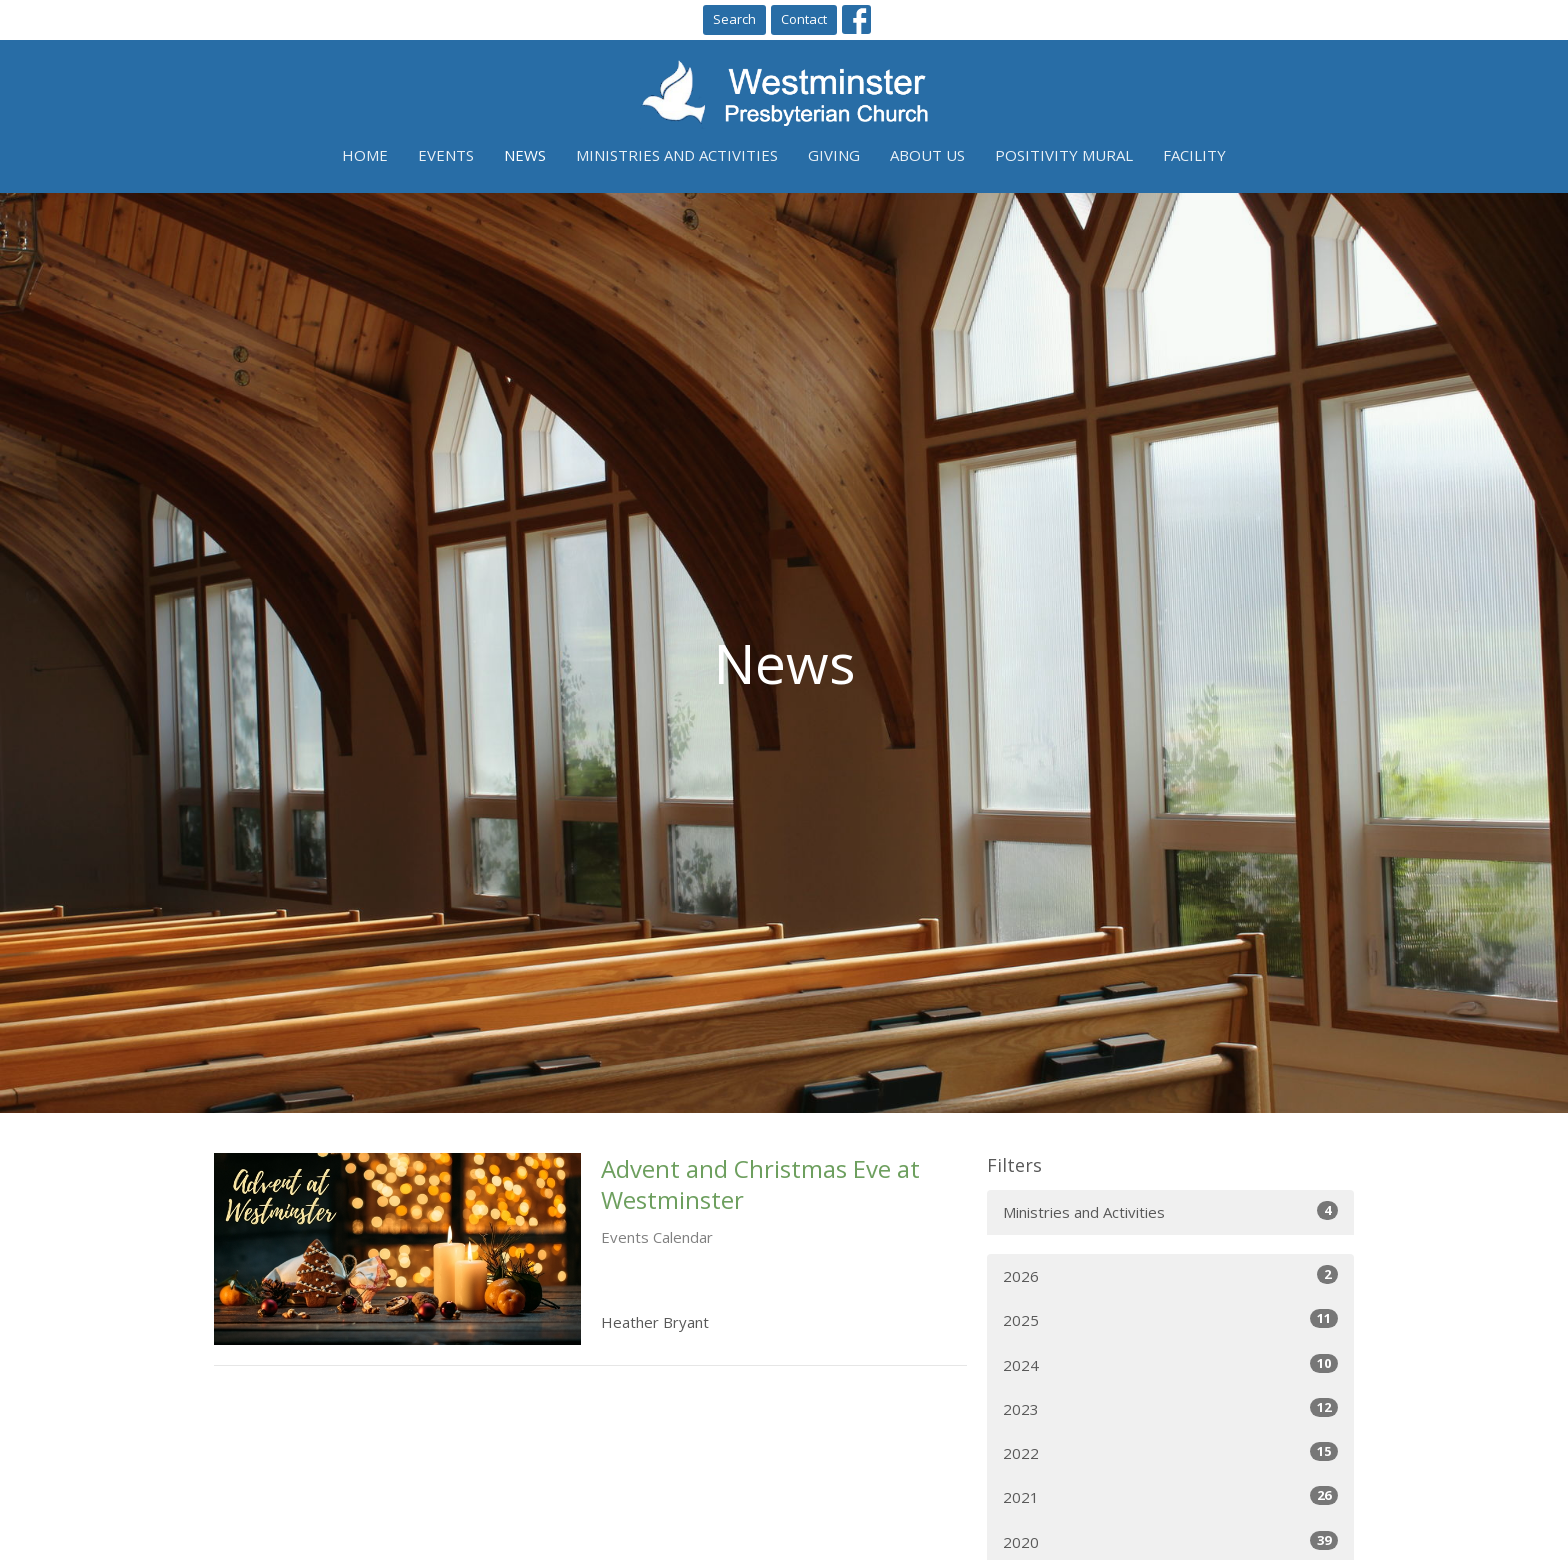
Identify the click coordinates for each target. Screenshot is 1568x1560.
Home (365, 155)
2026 (1170, 1275)
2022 (1170, 1452)
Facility (1194, 155)
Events (446, 155)
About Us (927, 155)
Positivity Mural (1064, 155)
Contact (804, 19)
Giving (834, 155)
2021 (1170, 1496)
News (525, 155)
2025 (1170, 1319)
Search (734, 19)
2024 (1170, 1364)
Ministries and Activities (677, 155)
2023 (1170, 1408)
